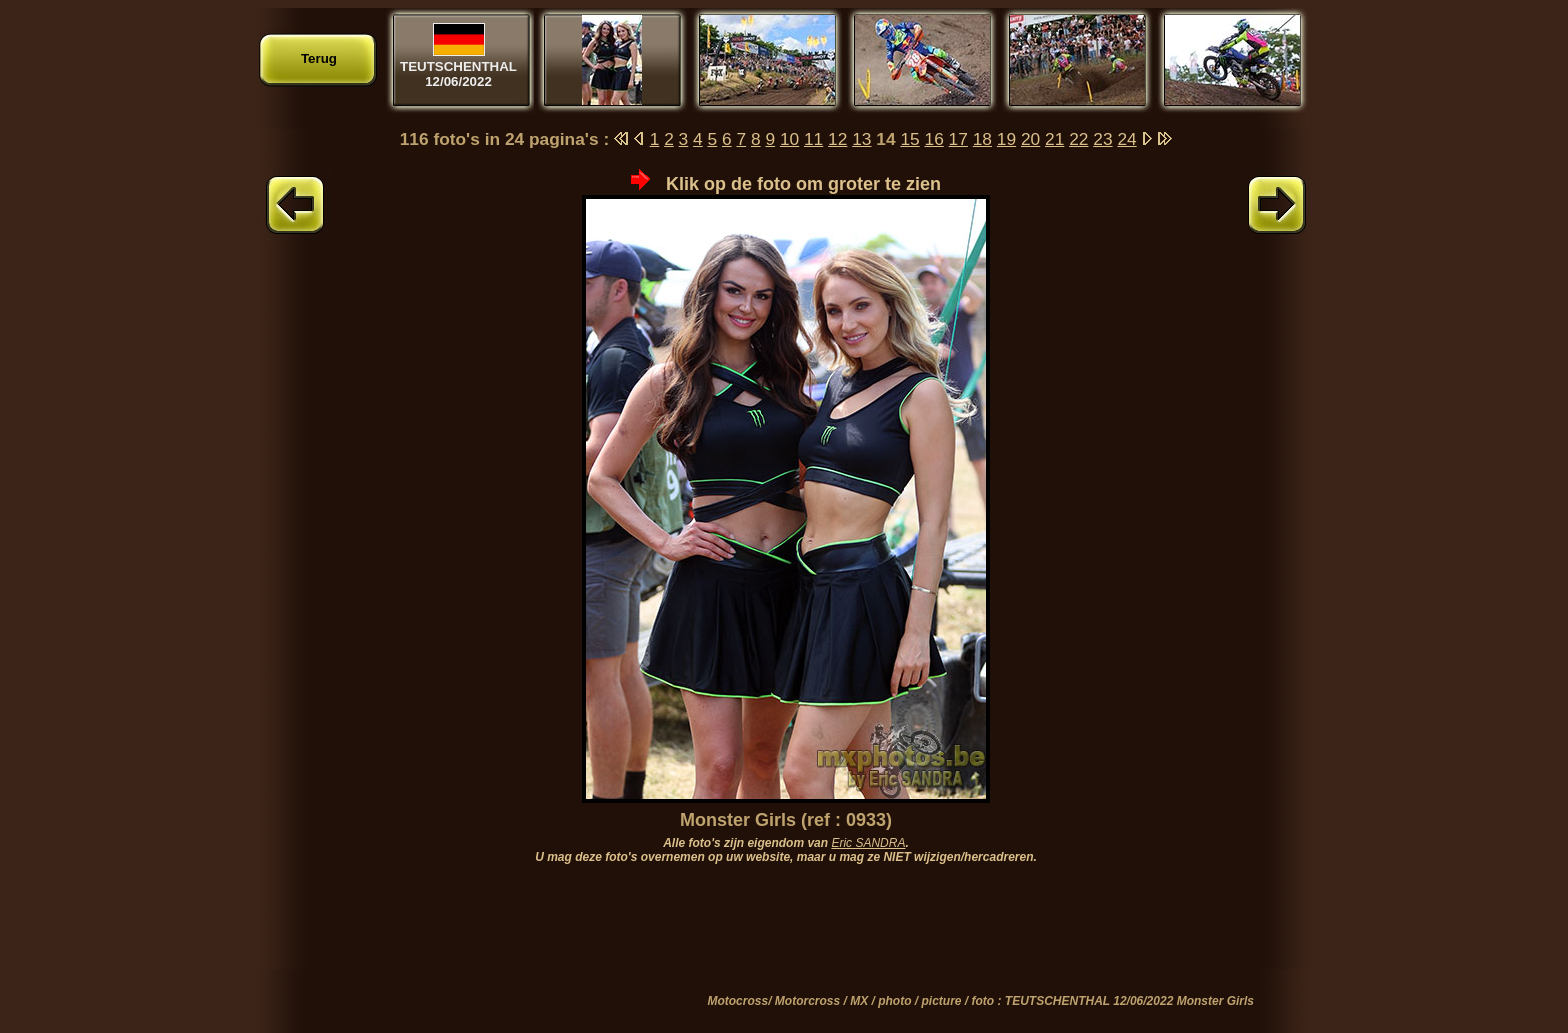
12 (837, 139)
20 (1030, 139)
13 (861, 139)
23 (1102, 139)
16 (934, 139)
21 (1054, 139)
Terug (319, 58)
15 (909, 139)
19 (1006, 139)
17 (958, 139)
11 (813, 139)
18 (982, 139)
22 (1078, 139)
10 (789, 139)
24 (1126, 139)
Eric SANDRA (868, 843)
